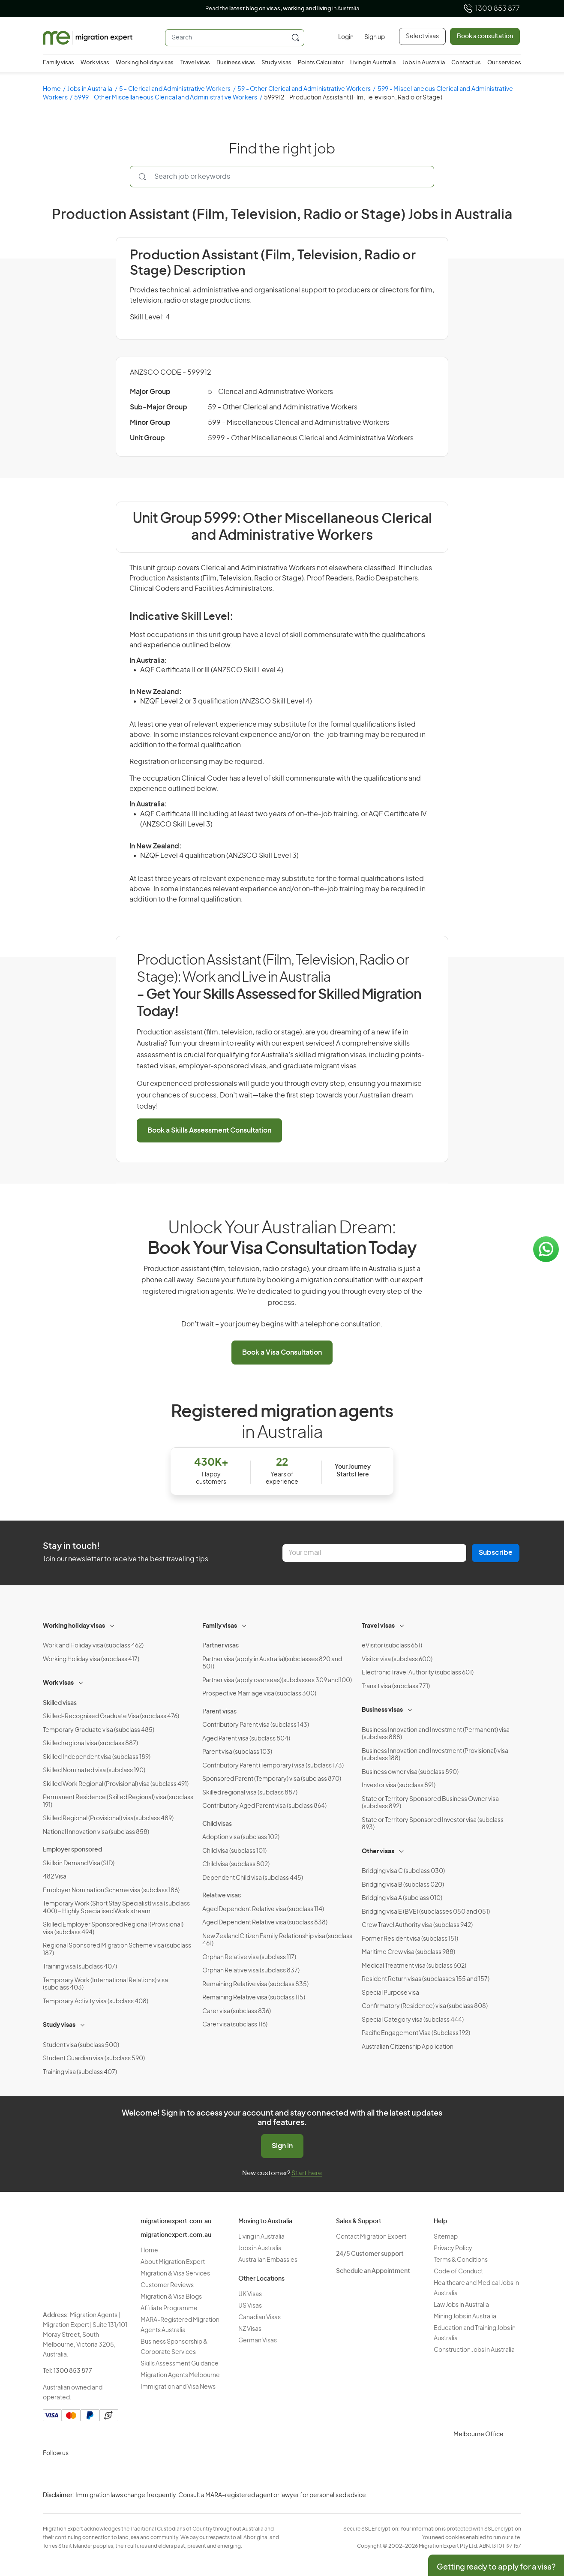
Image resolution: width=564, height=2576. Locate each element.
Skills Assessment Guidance (180, 2364)
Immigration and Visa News (178, 2387)
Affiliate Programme (169, 2308)
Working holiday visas (145, 63)
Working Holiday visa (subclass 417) (91, 1659)
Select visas (422, 36)
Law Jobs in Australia (461, 2305)
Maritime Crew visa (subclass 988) (408, 1952)
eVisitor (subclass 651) (392, 1646)
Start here (306, 2173)
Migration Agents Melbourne (180, 2375)
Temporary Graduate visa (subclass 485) (98, 1730)
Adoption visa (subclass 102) (240, 1837)
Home (52, 89)
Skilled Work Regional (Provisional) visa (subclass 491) (116, 1784)
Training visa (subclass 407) (80, 1967)
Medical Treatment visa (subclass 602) (414, 1966)
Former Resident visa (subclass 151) (410, 1939)
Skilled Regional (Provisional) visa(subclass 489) (108, 1819)
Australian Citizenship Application (407, 2047)
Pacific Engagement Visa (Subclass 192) (416, 2033)
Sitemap (446, 2237)
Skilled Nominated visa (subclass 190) (94, 1770)
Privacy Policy (453, 2248)
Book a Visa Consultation (282, 1352)
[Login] (346, 38)
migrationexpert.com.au (176, 2221)
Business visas (235, 63)
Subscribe (496, 1552)
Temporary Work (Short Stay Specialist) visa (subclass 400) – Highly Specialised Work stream (116, 1908)
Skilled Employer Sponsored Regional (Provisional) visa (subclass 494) (113, 1929)
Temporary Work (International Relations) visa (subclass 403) (105, 1984)
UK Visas (250, 2294)
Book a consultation (485, 36)
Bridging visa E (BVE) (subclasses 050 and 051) (426, 1912)
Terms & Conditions (461, 2260)
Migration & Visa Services (175, 2274)
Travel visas (195, 63)
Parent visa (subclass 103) (237, 1752)
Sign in (282, 2146)
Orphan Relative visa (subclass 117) (249, 1957)
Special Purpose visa (390, 1993)
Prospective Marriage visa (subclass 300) (259, 1694)
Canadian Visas (259, 2317)
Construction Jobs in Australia (474, 2350)
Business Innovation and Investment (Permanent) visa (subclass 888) (436, 1734)
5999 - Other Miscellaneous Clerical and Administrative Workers (166, 98)
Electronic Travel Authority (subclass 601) (418, 1673)
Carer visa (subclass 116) (234, 2025)
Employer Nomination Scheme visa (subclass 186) (111, 1891)
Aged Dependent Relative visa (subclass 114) (263, 1909)
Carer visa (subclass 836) (236, 2011)
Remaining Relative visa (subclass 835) (255, 1984)
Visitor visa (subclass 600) (397, 1659)
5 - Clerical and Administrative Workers (175, 89)
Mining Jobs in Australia (465, 2317)
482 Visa (54, 1877)
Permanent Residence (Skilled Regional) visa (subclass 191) (118, 1801)
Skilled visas (60, 1703)
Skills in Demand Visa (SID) (78, 1864)
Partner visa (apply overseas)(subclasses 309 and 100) (277, 1680)
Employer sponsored (72, 1850)
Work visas (95, 63)
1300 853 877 (491, 8)
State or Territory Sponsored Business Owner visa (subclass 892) (430, 1803)
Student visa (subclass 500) (81, 2045)
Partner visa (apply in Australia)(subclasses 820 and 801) (272, 1663)
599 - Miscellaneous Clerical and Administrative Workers (298, 422)
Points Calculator (321, 63)
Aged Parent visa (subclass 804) (246, 1739)
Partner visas (220, 1646)
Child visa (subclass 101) (234, 1851)
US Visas (250, 2306)
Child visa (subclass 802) (236, 1864)
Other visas (378, 1852)
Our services (504, 63)
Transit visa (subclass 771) (396, 1686)
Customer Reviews (167, 2285)
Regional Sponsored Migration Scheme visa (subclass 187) (117, 1950)
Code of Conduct (458, 2272)
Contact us (466, 63)
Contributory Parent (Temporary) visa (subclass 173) (273, 1766)
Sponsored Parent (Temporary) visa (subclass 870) (271, 1779)
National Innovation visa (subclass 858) (96, 1832)
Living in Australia (373, 63)
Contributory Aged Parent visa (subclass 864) (264, 1806)
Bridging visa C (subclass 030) (403, 1871)
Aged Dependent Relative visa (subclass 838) (264, 1923)
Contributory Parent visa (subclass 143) (255, 1725)
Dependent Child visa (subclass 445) (252, 1878)
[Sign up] (372, 38)
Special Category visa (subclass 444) (413, 2020)
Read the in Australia (282, 9)
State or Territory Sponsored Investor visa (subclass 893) (433, 1824)
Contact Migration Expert (371, 2237)
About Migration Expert (173, 2262)
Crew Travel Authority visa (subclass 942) (417, 1925)
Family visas (58, 63)
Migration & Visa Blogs (171, 2297)
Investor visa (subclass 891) (398, 1785)
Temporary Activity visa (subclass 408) (95, 2002)
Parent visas (219, 1712)
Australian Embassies (267, 2260)
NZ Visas (249, 2329)
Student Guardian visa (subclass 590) (94, 2059)
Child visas (217, 1824)
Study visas (276, 63)
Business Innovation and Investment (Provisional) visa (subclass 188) (435, 1755)
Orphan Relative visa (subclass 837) (251, 1971)
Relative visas (221, 1896)
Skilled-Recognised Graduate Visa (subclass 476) (111, 1716)
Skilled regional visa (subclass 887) (90, 1743)
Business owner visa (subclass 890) (410, 1772)
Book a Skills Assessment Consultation (209, 1130)
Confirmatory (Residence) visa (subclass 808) (425, 2006)
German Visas (257, 2341)
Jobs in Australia (423, 63)
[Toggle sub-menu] (112, 1624)
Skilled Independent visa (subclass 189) (96, 1757)
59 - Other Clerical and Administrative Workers (304, 89)
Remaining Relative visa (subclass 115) (253, 1998)
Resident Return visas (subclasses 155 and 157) (425, 1979)
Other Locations (261, 2279)
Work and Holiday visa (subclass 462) (93, 1646)
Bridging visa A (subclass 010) (402, 1898)
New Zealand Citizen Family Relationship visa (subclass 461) (277, 1940)
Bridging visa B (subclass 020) (403, 1885)
